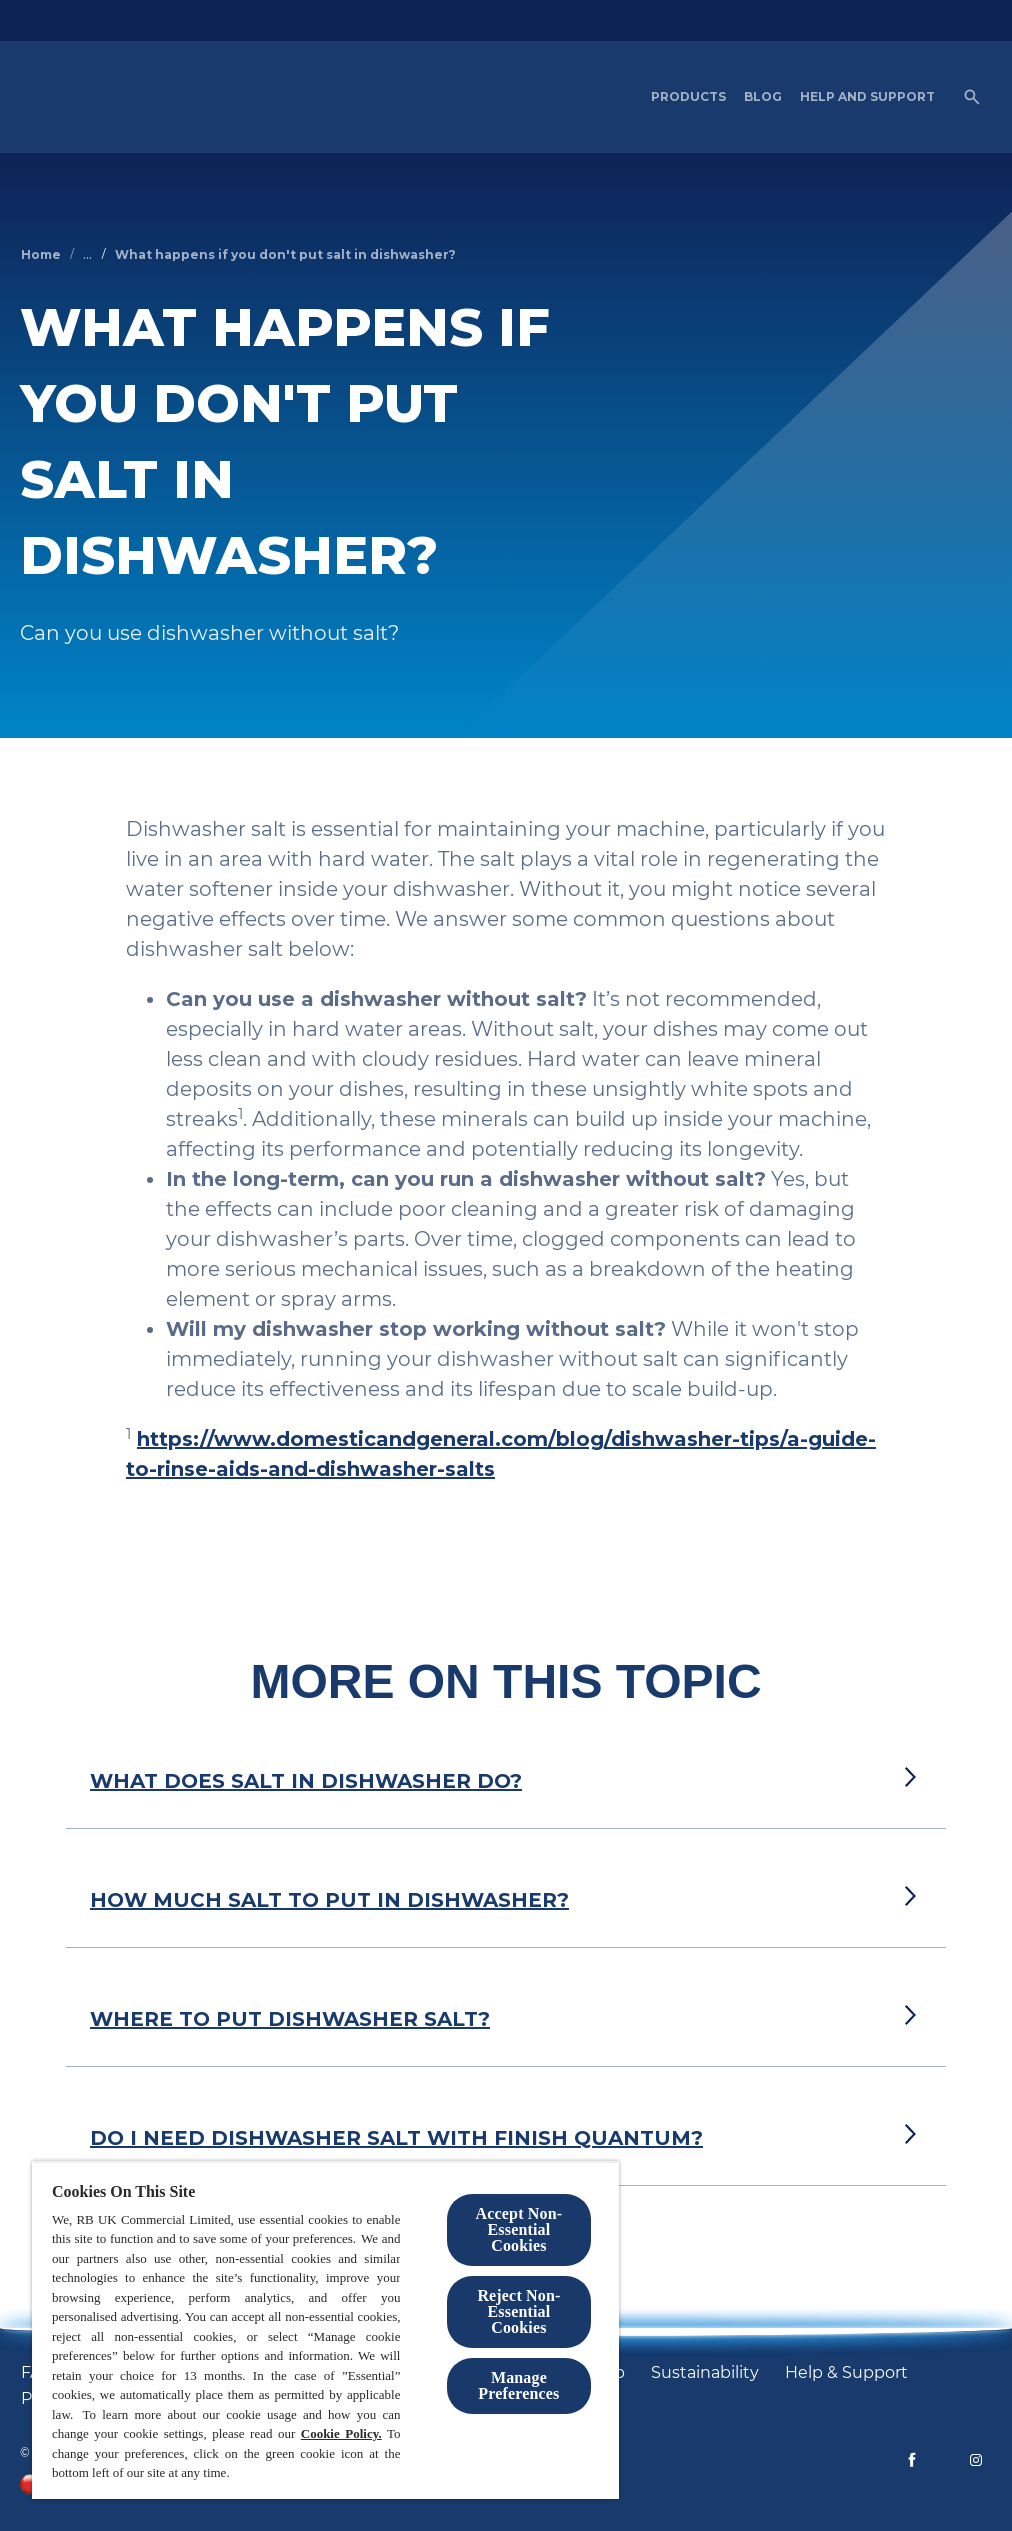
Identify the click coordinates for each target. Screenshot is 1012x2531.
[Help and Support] (867, 97)
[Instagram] (976, 2460)
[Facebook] (912, 2460)
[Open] (972, 97)
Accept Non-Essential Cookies (519, 2229)
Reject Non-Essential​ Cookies (518, 2311)
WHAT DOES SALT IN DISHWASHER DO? (306, 1781)
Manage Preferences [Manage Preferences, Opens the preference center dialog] (518, 2385)
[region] (325, 2330)
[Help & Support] (846, 2373)
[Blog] (763, 97)
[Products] (688, 97)
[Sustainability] (705, 2373)
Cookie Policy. (341, 2433)
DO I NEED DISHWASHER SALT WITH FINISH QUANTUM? (396, 2138)
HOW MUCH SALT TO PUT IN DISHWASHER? (329, 1900)
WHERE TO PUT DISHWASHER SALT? (290, 2019)
